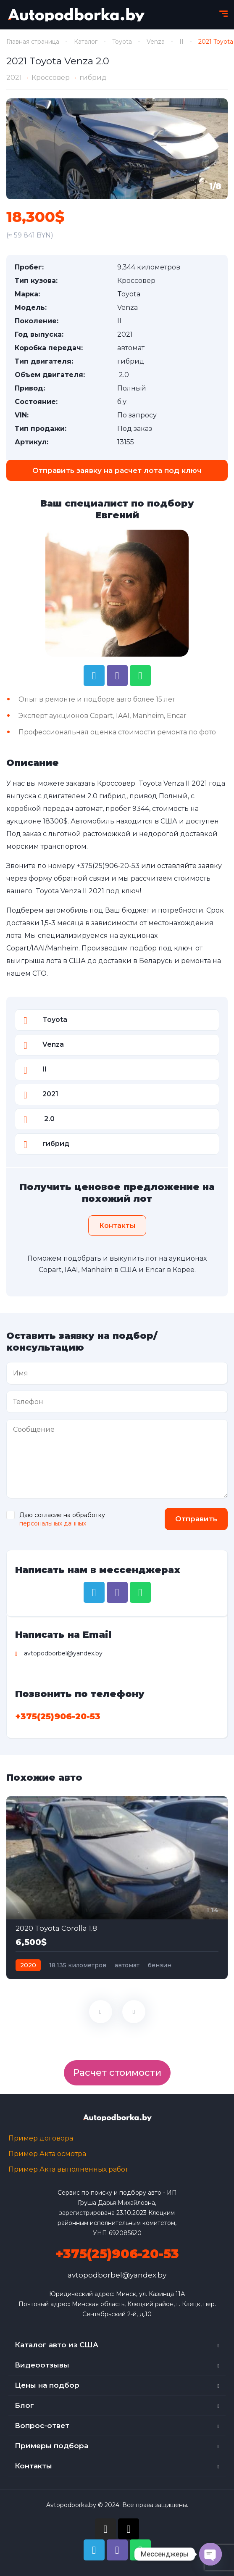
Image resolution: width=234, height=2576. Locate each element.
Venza (156, 41)
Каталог (85, 41)
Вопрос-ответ (42, 2425)
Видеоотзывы (42, 2365)
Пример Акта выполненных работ (68, 2169)
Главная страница (32, 41)
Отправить (196, 1519)
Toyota (122, 41)
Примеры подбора (51, 2445)
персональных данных (52, 1523)
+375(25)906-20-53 (107, 866)
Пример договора (40, 2138)
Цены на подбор (47, 2385)
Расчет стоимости (117, 2072)
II (181, 41)
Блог (24, 2405)
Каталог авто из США (56, 2345)
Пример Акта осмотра (47, 2154)
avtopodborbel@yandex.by (117, 2275)
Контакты (33, 2466)
